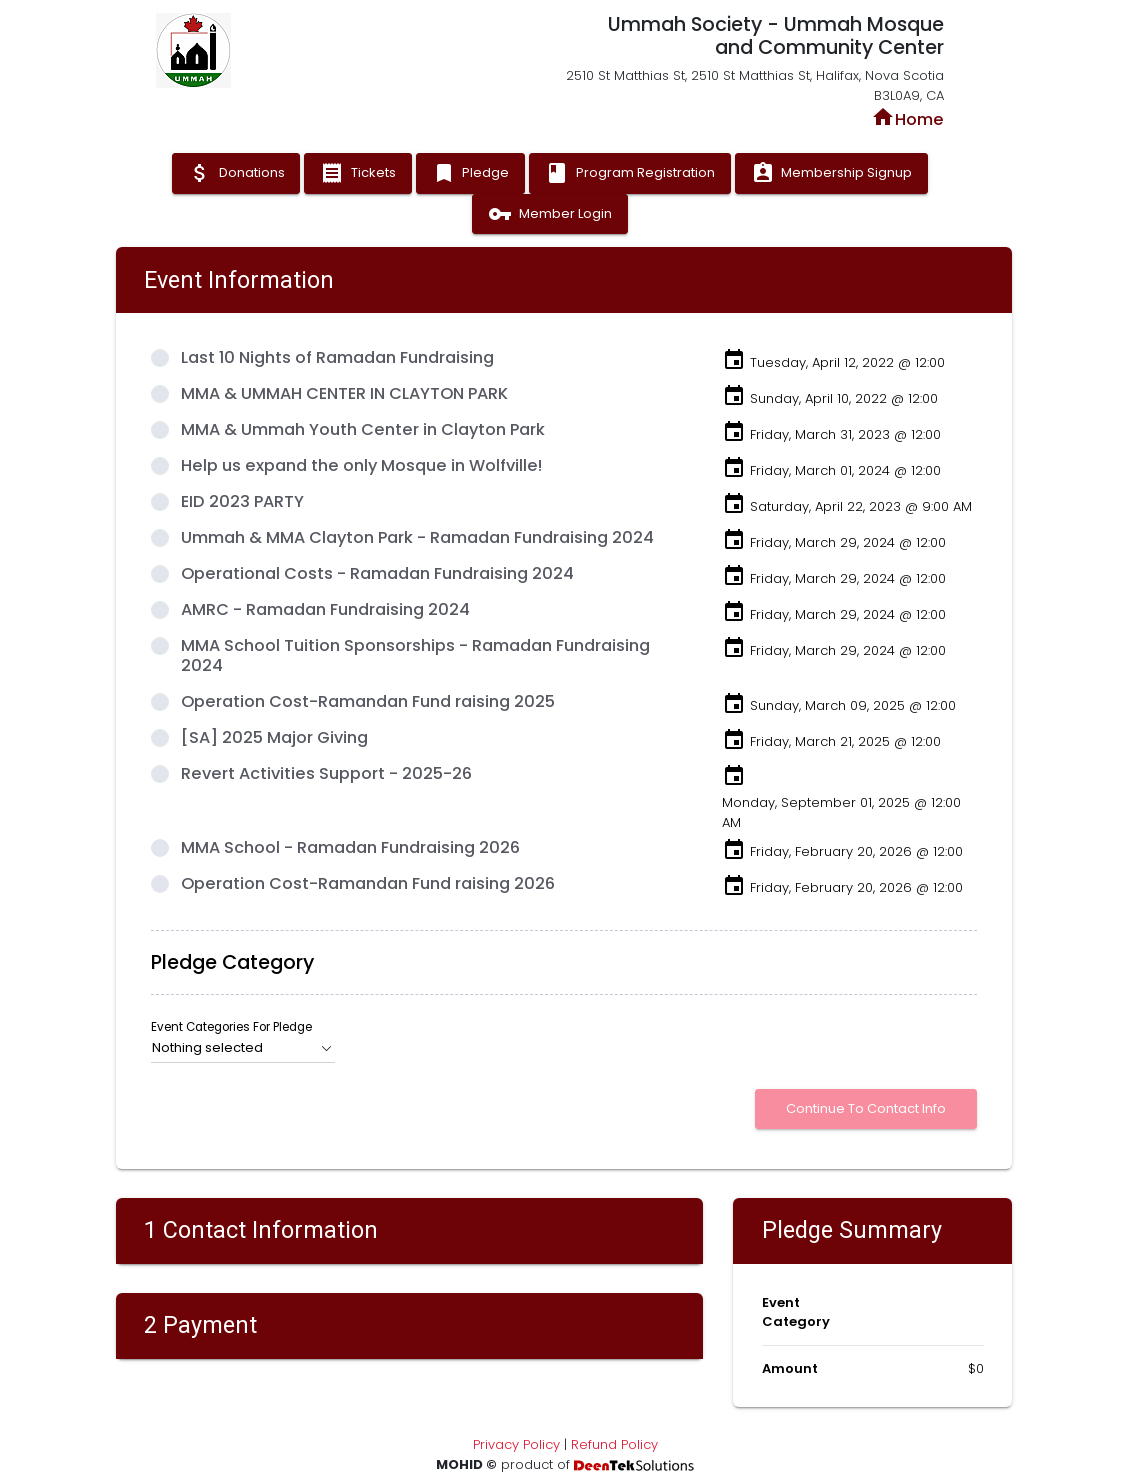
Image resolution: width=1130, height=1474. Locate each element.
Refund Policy (614, 1444)
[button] (243, 1048)
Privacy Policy (516, 1444)
